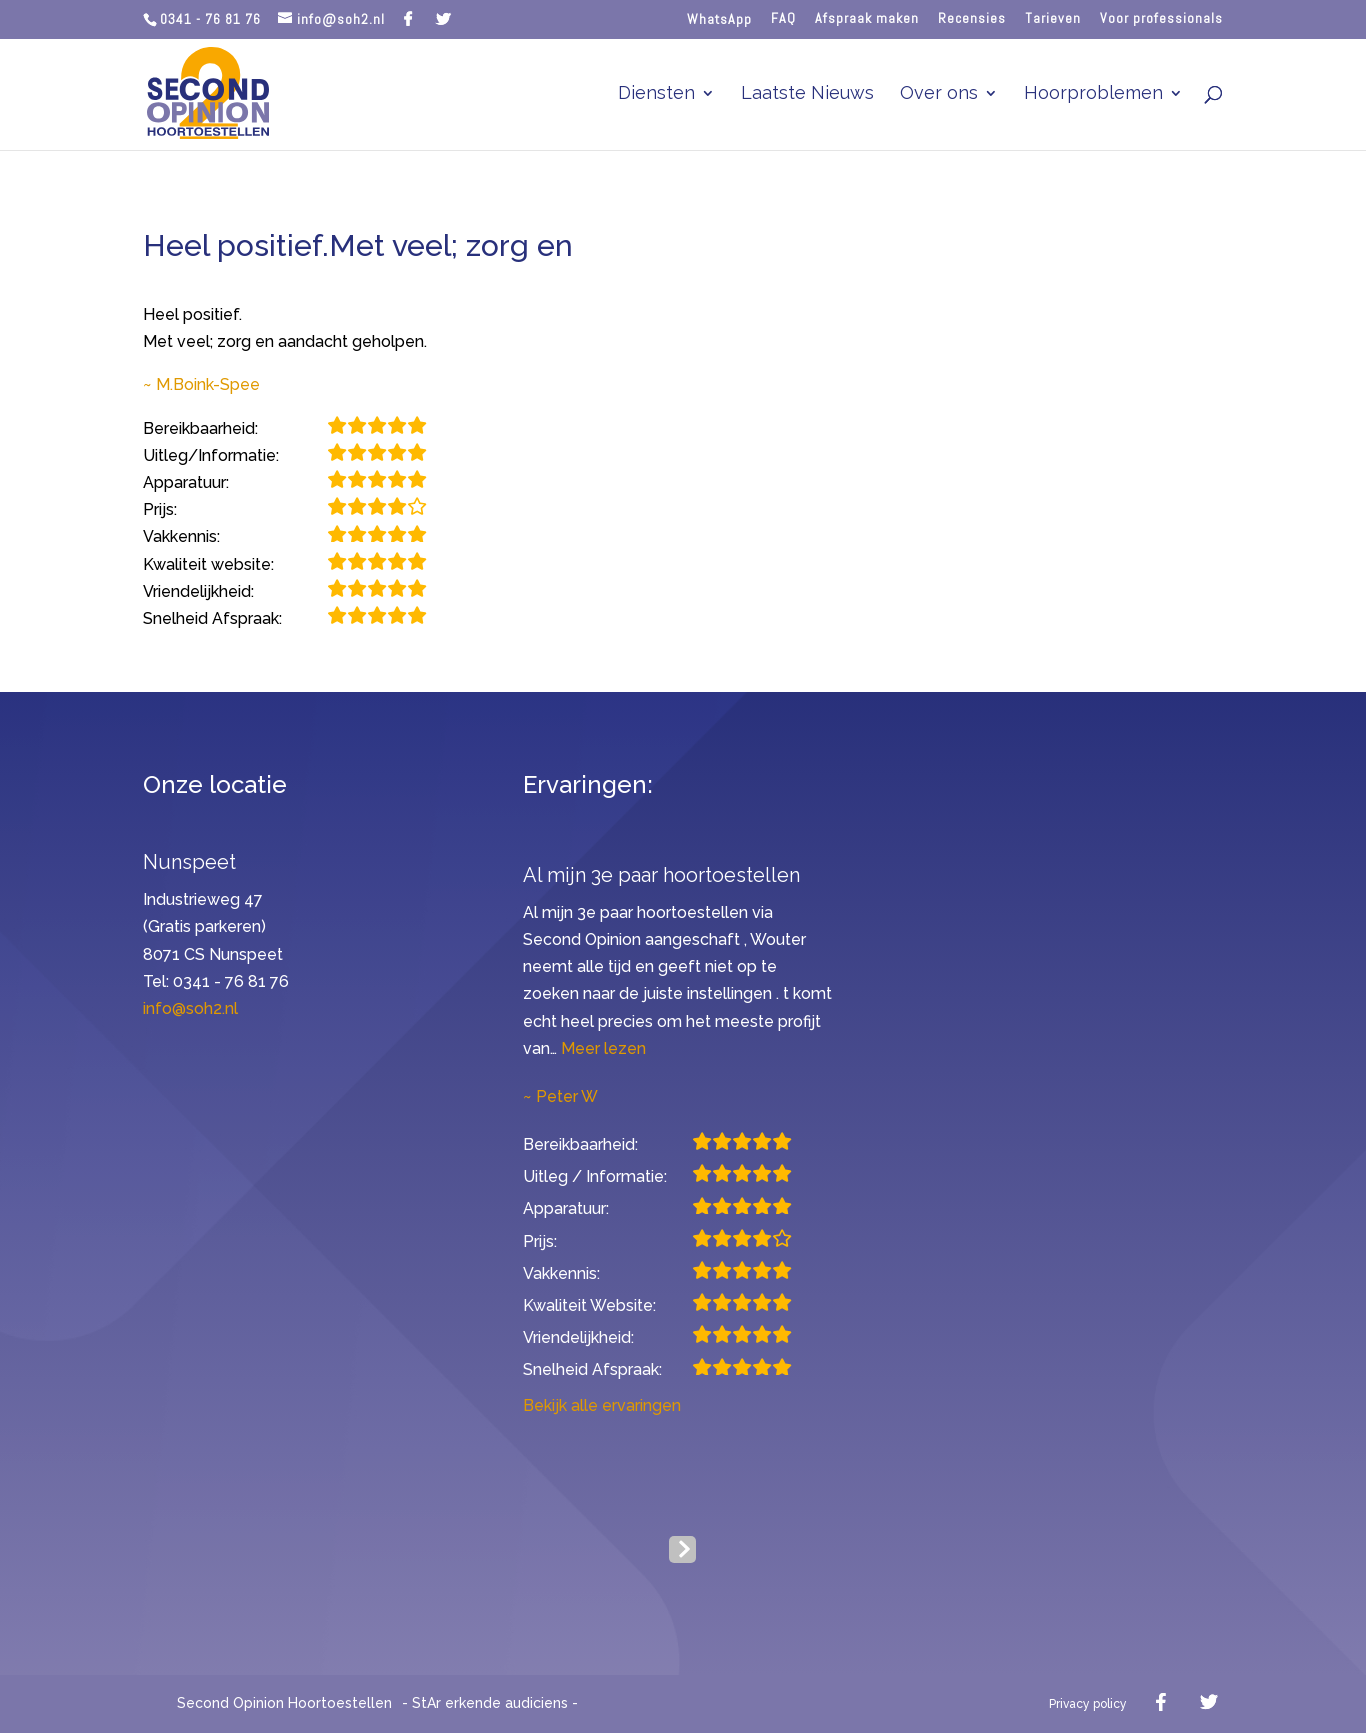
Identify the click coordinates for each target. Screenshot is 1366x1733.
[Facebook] (408, 19)
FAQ (783, 19)
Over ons (939, 94)
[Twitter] (443, 19)
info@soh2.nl (190, 1008)
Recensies (972, 19)
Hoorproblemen (1093, 94)
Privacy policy (1088, 1704)
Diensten (656, 94)
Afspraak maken (867, 19)
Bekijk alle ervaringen (602, 1405)
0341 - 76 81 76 (210, 19)
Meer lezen (603, 1048)
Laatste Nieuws (807, 94)
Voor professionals (1161, 19)
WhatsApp (719, 19)
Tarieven (1053, 19)
